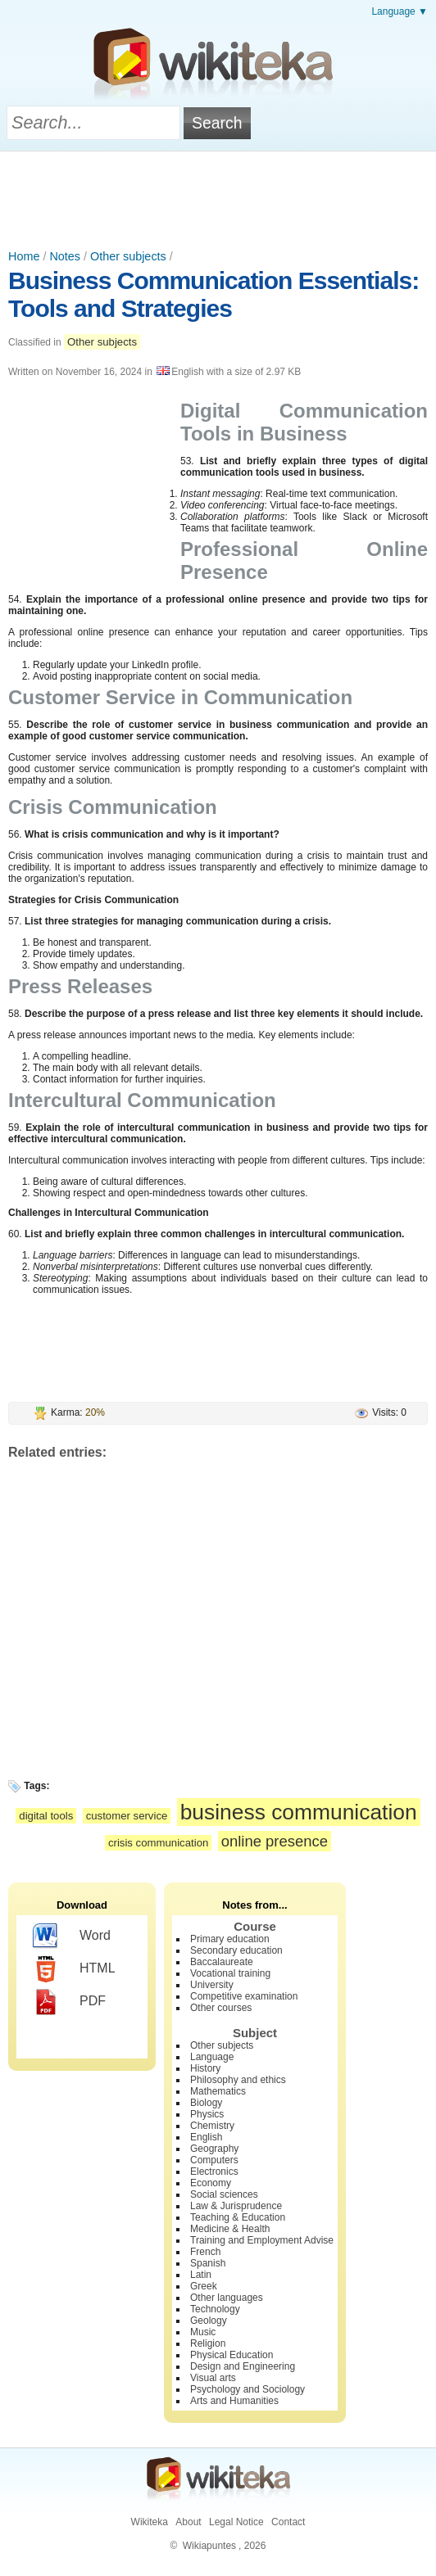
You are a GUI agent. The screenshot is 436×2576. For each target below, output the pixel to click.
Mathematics (218, 2091)
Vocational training (230, 1973)
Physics (207, 2114)
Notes (64, 256)
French (205, 2251)
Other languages (226, 2297)
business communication (298, 1812)
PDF (69, 2002)
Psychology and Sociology (247, 2389)
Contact (288, 2522)
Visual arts (213, 2378)
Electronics (214, 2171)
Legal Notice (236, 2522)
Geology (208, 2320)
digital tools (46, 1816)
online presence (274, 1841)
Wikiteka (149, 2522)
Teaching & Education (237, 2217)
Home (23, 256)
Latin (200, 2274)
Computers (214, 2160)
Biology (206, 2102)
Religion (207, 2343)
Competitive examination (243, 1996)
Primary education (230, 1939)
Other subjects (128, 256)
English (206, 2137)
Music (203, 2332)
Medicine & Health (230, 2229)
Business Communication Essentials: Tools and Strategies (213, 294)
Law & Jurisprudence (236, 2206)
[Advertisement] (218, 196)
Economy (210, 2183)
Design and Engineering (242, 2366)
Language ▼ (399, 11)
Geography (214, 2148)
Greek (203, 2286)
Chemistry (212, 2125)
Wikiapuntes (209, 2545)
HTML (74, 1969)
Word (72, 1936)
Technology (215, 2309)
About (188, 2522)
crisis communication (158, 1843)
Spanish (207, 2263)
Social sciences (224, 2194)
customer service (127, 1816)
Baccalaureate (221, 1962)
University (212, 1985)
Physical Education (231, 2355)
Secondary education (236, 1950)
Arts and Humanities (234, 2401)
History (205, 2068)
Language (212, 2057)
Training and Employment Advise (262, 2240)
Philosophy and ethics (238, 2080)
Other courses (221, 2007)
